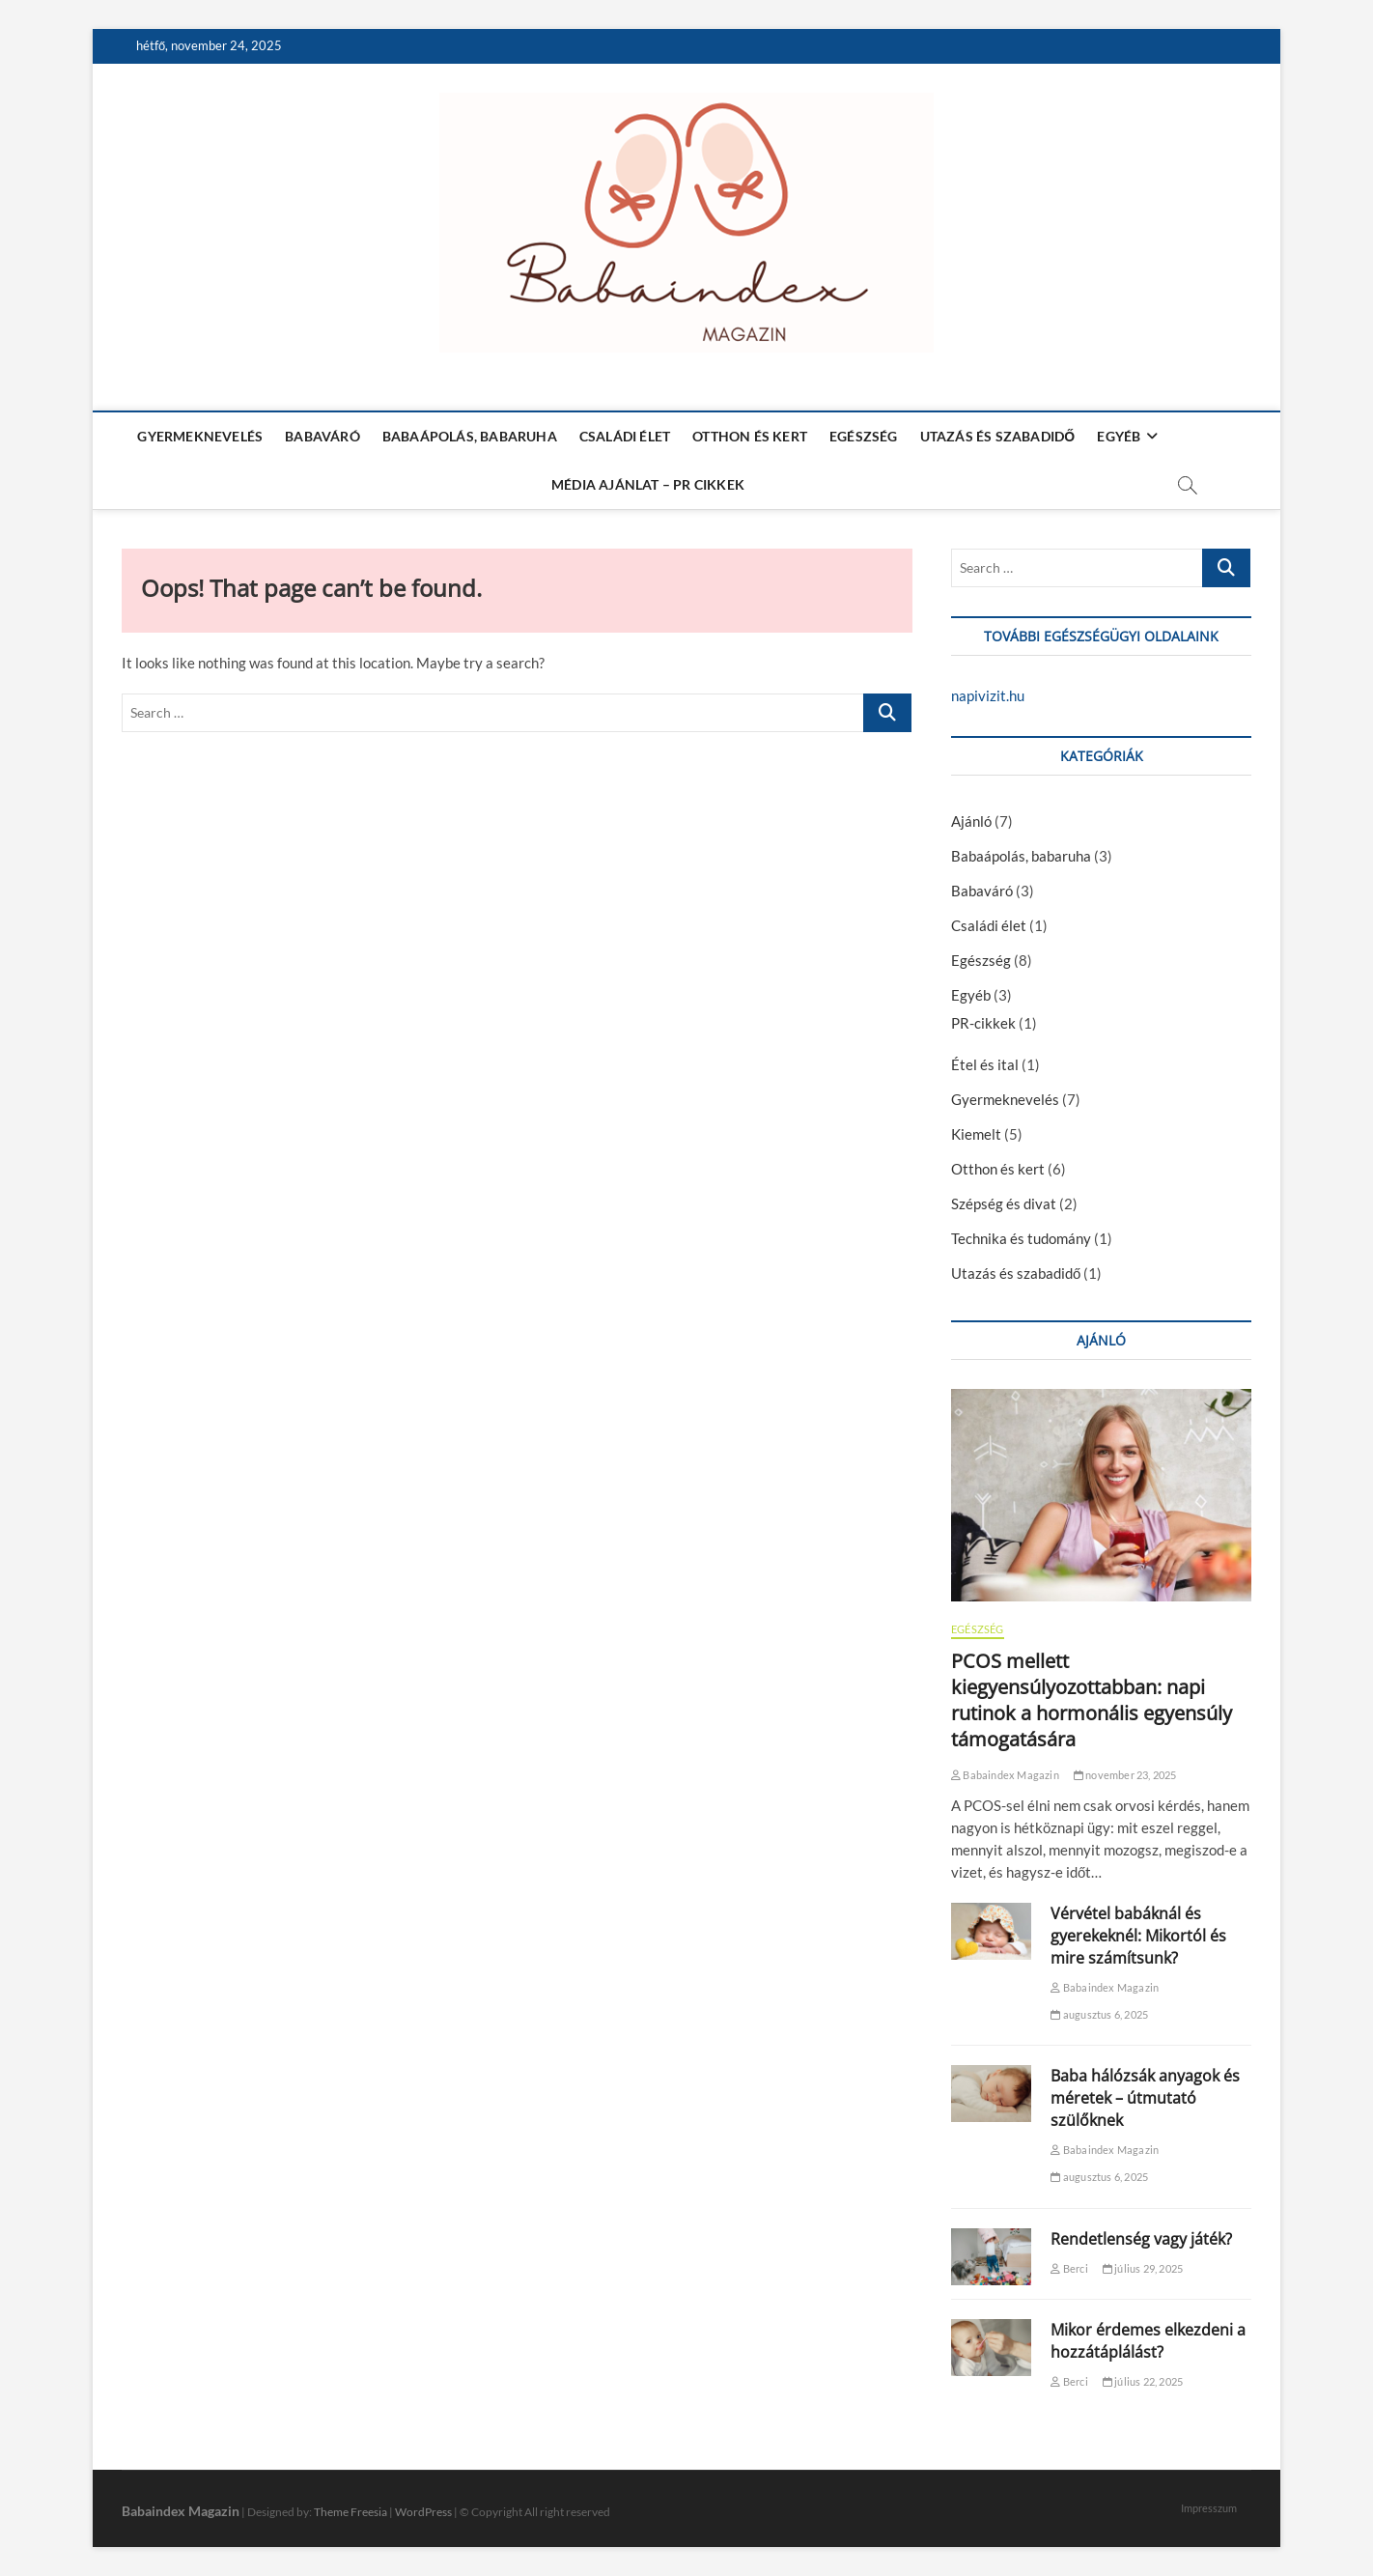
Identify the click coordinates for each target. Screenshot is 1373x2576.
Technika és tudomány (1021, 1238)
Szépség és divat (1003, 1203)
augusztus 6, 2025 (1099, 2014)
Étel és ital (985, 1064)
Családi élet (624, 436)
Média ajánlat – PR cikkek (647, 484)
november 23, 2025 (1125, 1775)
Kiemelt (976, 1134)
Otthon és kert (749, 436)
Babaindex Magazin (1005, 1775)
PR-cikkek (983, 1023)
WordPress (423, 2512)
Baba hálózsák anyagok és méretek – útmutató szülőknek (1145, 2098)
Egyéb (1118, 436)
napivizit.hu (987, 695)
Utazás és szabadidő (998, 436)
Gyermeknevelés (200, 436)
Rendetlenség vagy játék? (1141, 2239)
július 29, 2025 (1143, 2268)
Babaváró (322, 436)
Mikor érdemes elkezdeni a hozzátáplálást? (1148, 2341)
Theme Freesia (350, 2512)
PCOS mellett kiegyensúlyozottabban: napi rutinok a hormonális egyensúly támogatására (1091, 1700)
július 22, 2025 (1143, 2381)
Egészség (863, 436)
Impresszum (1209, 2508)
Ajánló (971, 821)
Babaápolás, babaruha (469, 436)
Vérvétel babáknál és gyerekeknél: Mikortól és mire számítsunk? (1138, 1935)
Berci (1069, 2268)
